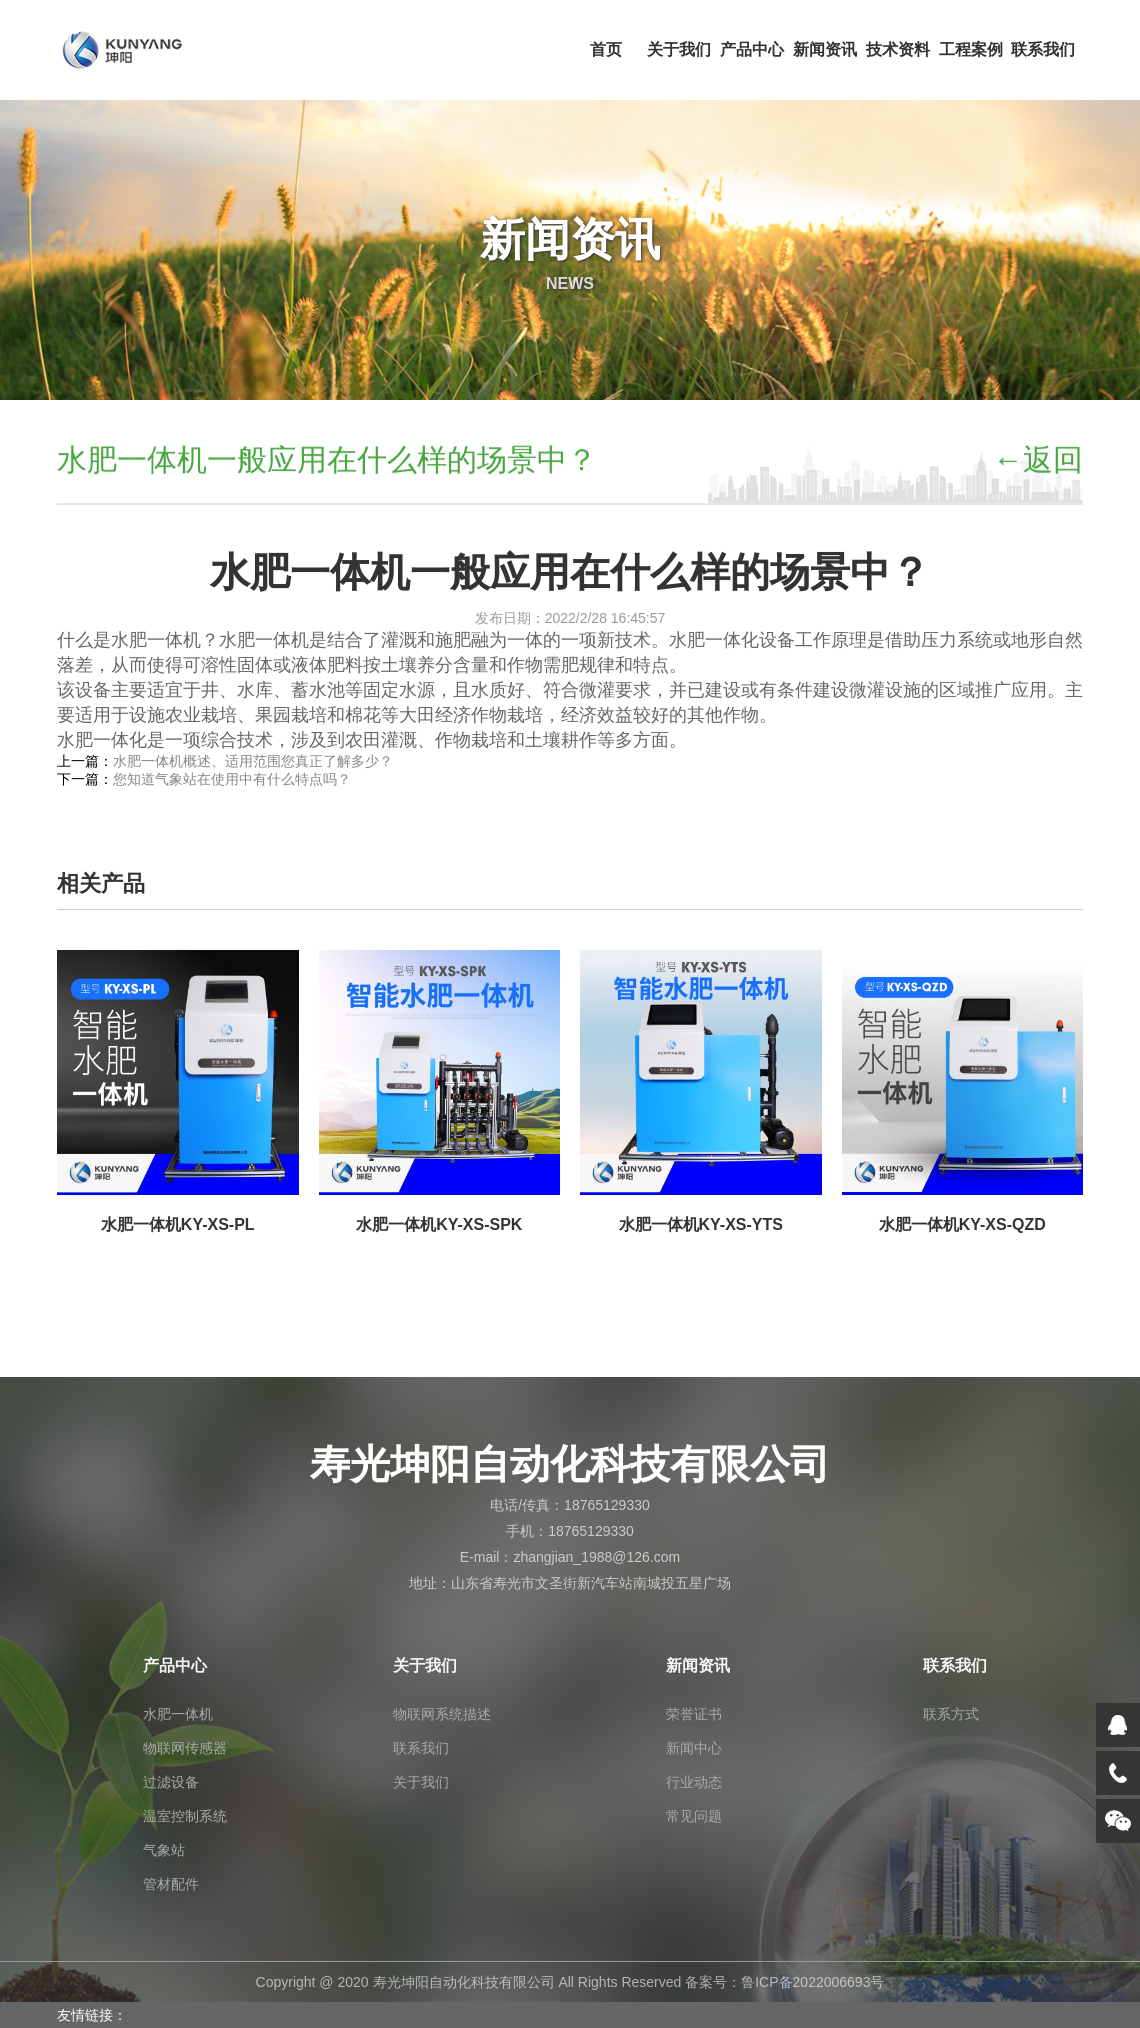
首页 (606, 49)
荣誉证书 (694, 1714)
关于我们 (679, 49)
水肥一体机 (178, 1714)
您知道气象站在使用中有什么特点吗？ (232, 779)
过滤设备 (171, 1782)
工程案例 (971, 49)
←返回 (1038, 461)
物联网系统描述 (442, 1714)
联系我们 (1043, 49)
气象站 (164, 1850)
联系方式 (951, 1714)
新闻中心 (694, 1748)
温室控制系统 (185, 1816)
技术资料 (898, 49)
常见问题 (694, 1816)
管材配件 (171, 1884)
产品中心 (752, 49)
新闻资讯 (825, 49)
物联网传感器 (185, 1748)
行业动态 (694, 1782)
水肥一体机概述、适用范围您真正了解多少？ (253, 761)
